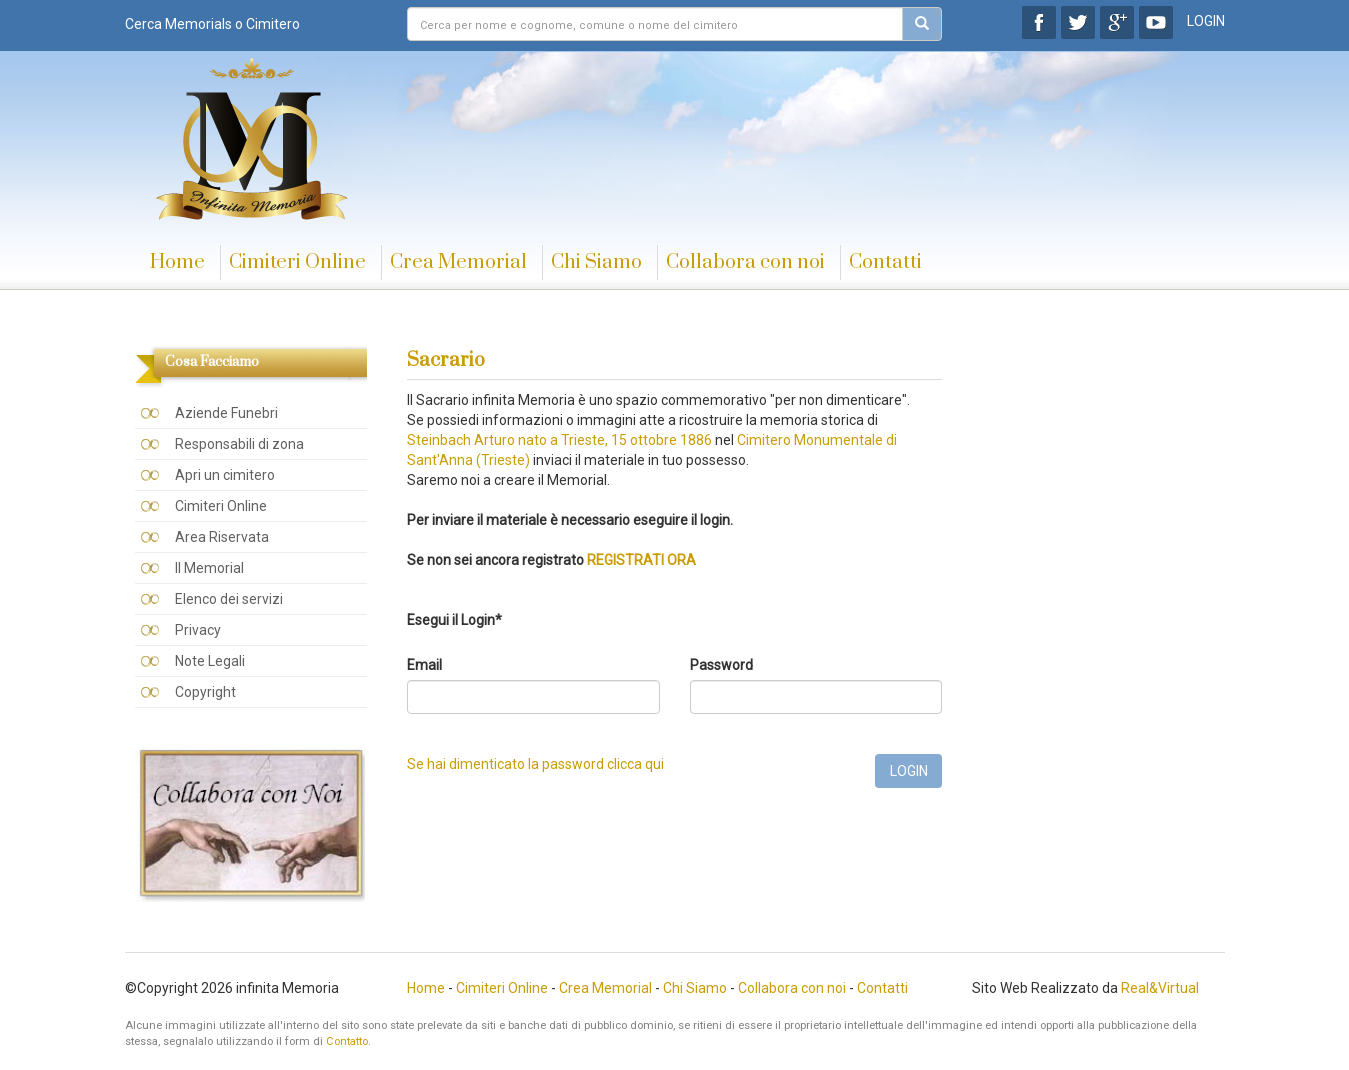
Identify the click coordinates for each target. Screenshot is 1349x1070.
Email (424, 665)
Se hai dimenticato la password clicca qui (535, 764)
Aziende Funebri (226, 413)
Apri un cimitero (225, 475)
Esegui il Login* (454, 620)
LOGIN (1206, 21)
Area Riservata (222, 537)
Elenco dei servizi (229, 599)
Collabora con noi (745, 262)
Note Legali (210, 661)
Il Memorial (209, 568)
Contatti (885, 262)
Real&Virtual (1160, 988)
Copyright (205, 692)
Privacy (198, 630)
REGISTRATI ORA (641, 560)
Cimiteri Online (297, 262)
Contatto (347, 1041)
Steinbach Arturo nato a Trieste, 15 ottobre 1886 (561, 440)
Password (721, 665)
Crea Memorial (458, 262)
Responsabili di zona (239, 444)
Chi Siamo (596, 262)
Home (177, 262)
